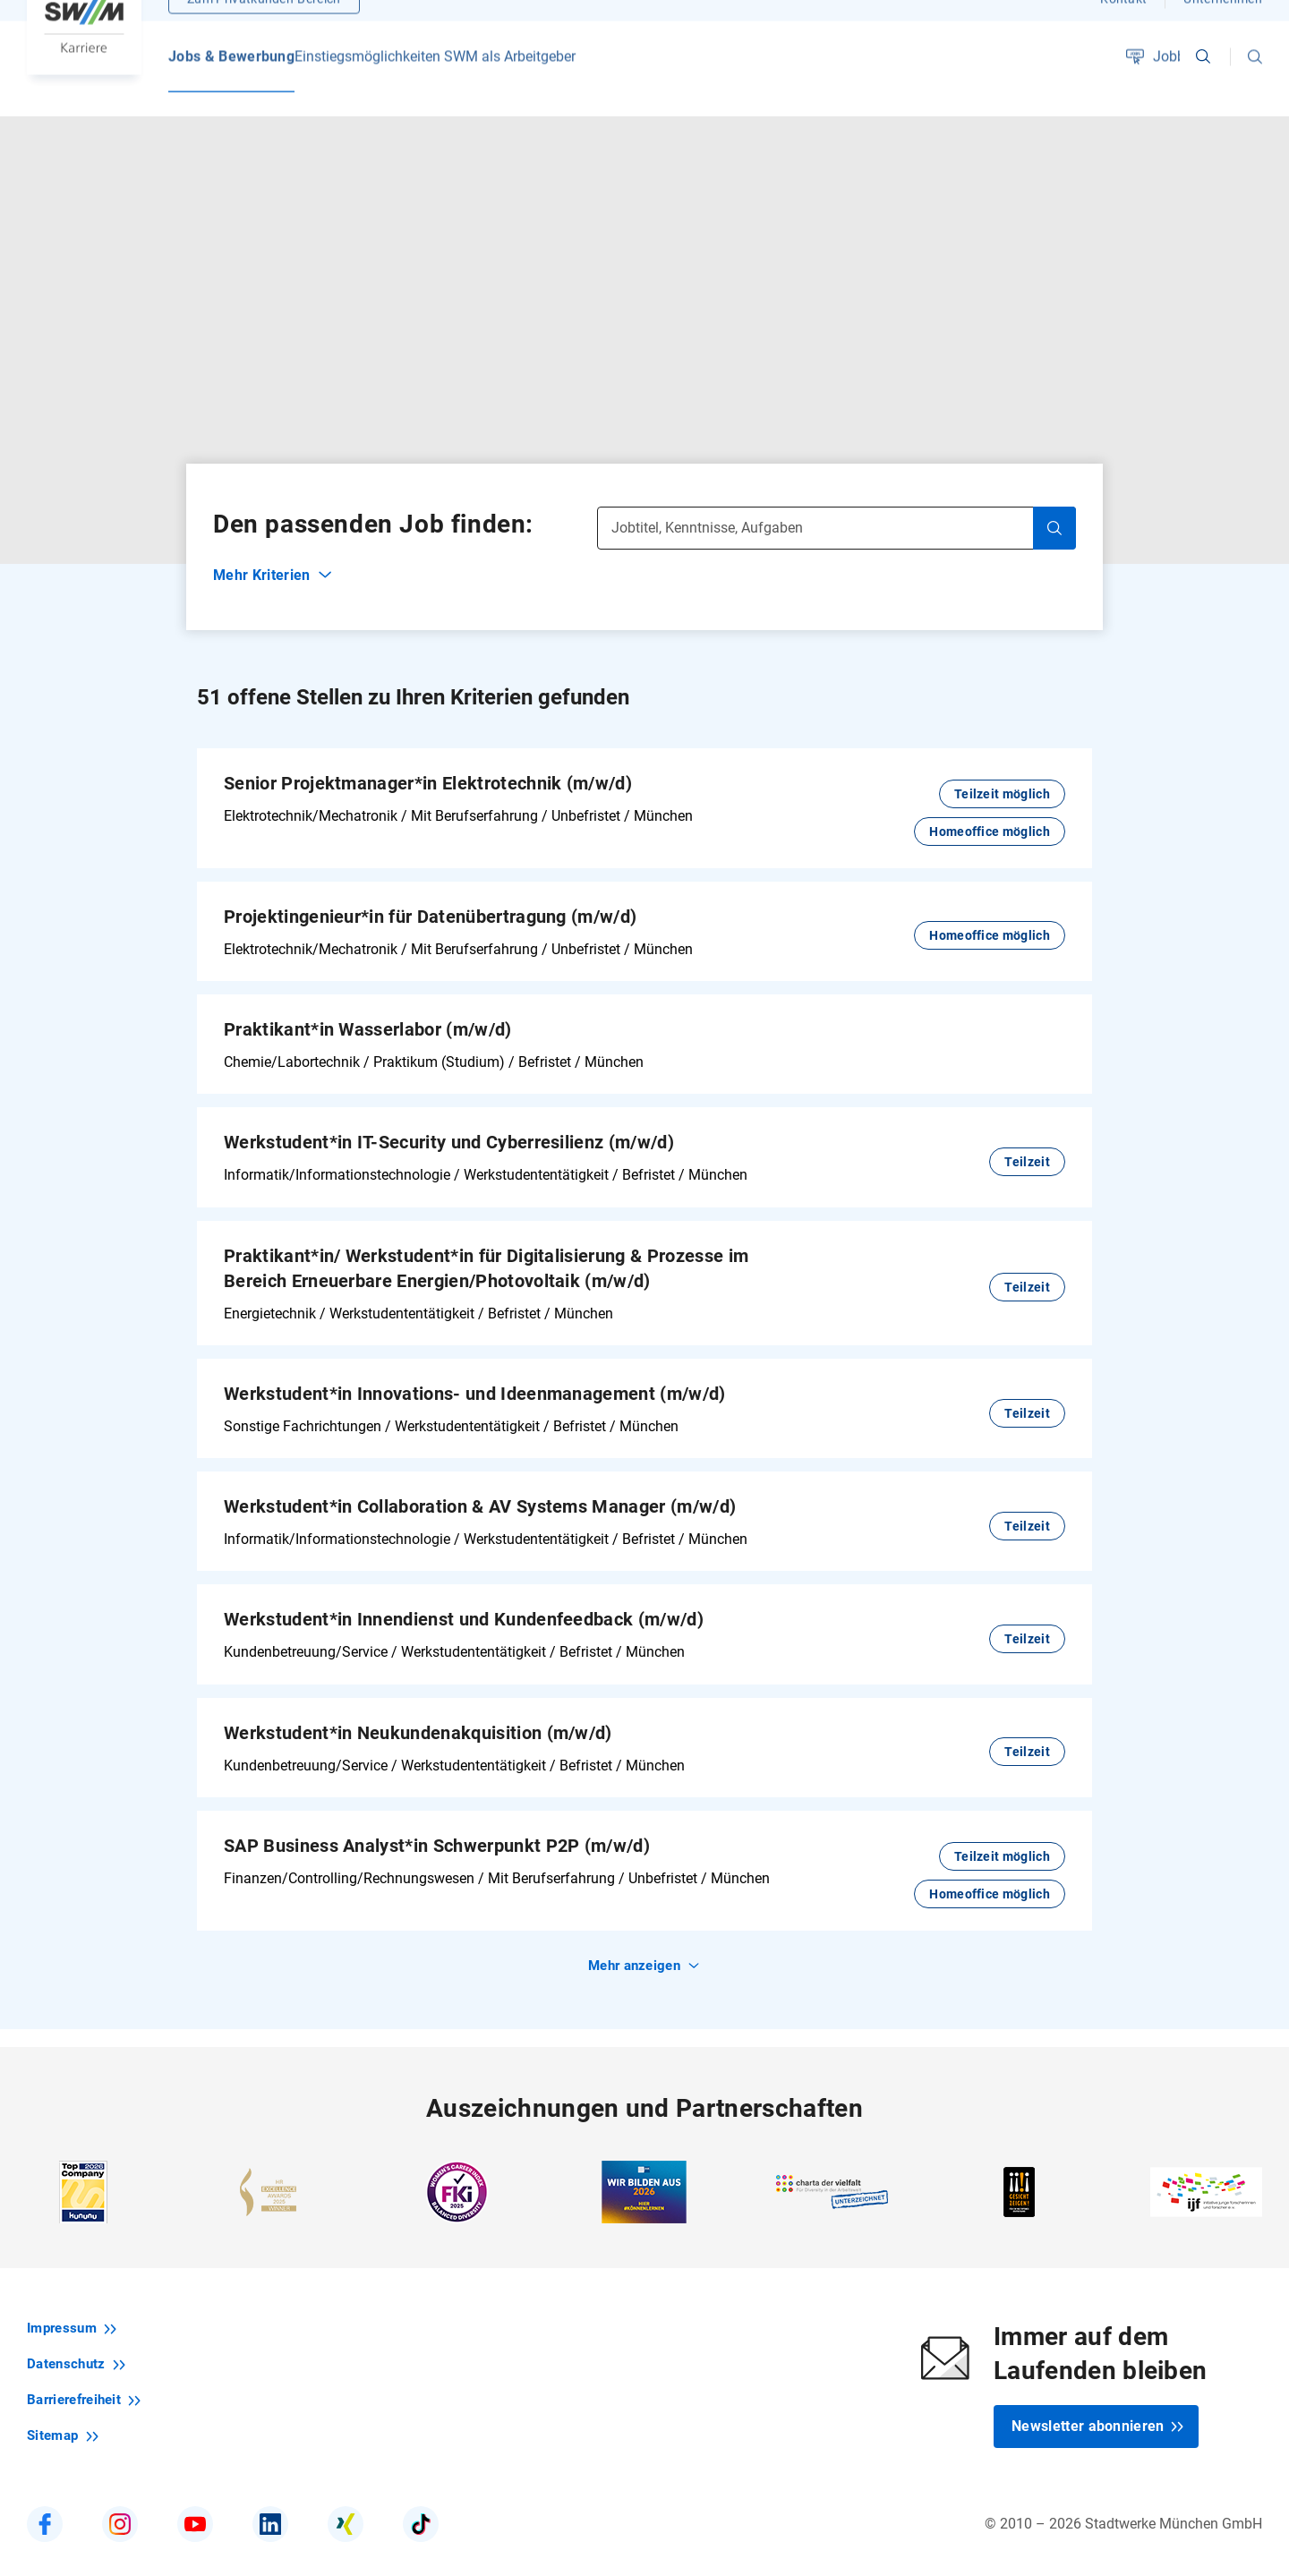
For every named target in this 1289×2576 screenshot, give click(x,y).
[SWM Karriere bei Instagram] (120, 2506)
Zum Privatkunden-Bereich (264, 22)
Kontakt (1123, 22)
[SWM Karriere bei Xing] (345, 2506)
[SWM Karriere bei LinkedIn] (270, 2506)
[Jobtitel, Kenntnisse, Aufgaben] (836, 509)
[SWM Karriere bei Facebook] (45, 2506)
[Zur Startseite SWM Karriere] (84, 49)
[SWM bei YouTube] (195, 2506)
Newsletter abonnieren (1098, 2408)
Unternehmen (1222, 22)
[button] (1255, 80)
